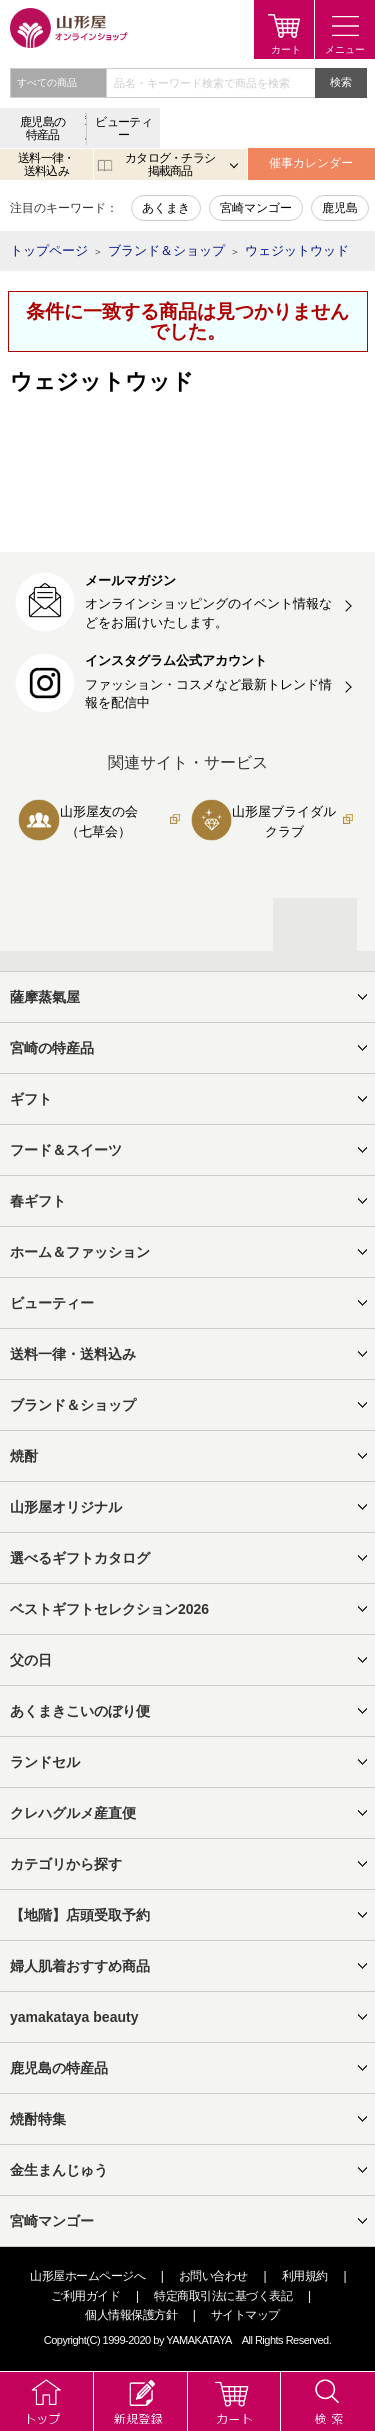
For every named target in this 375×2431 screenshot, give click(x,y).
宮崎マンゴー (256, 208)
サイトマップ (245, 2315)
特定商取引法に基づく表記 (223, 2296)
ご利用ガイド (85, 2296)
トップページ (49, 250)
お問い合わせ (213, 2276)
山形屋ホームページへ (87, 2276)
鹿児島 (340, 208)
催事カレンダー (311, 163)
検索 (341, 82)
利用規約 (305, 2276)
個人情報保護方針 (131, 2315)
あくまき (166, 208)
